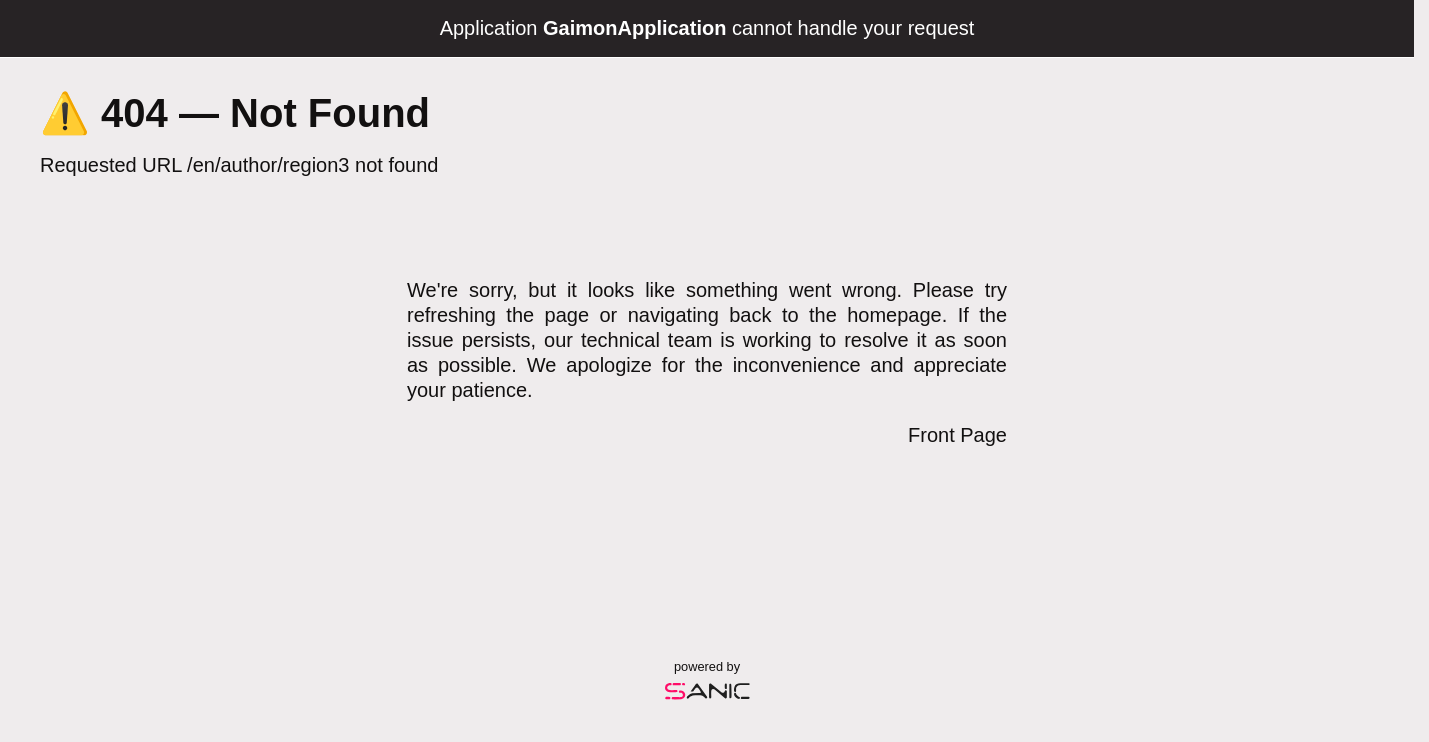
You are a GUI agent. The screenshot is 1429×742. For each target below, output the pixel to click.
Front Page (957, 435)
